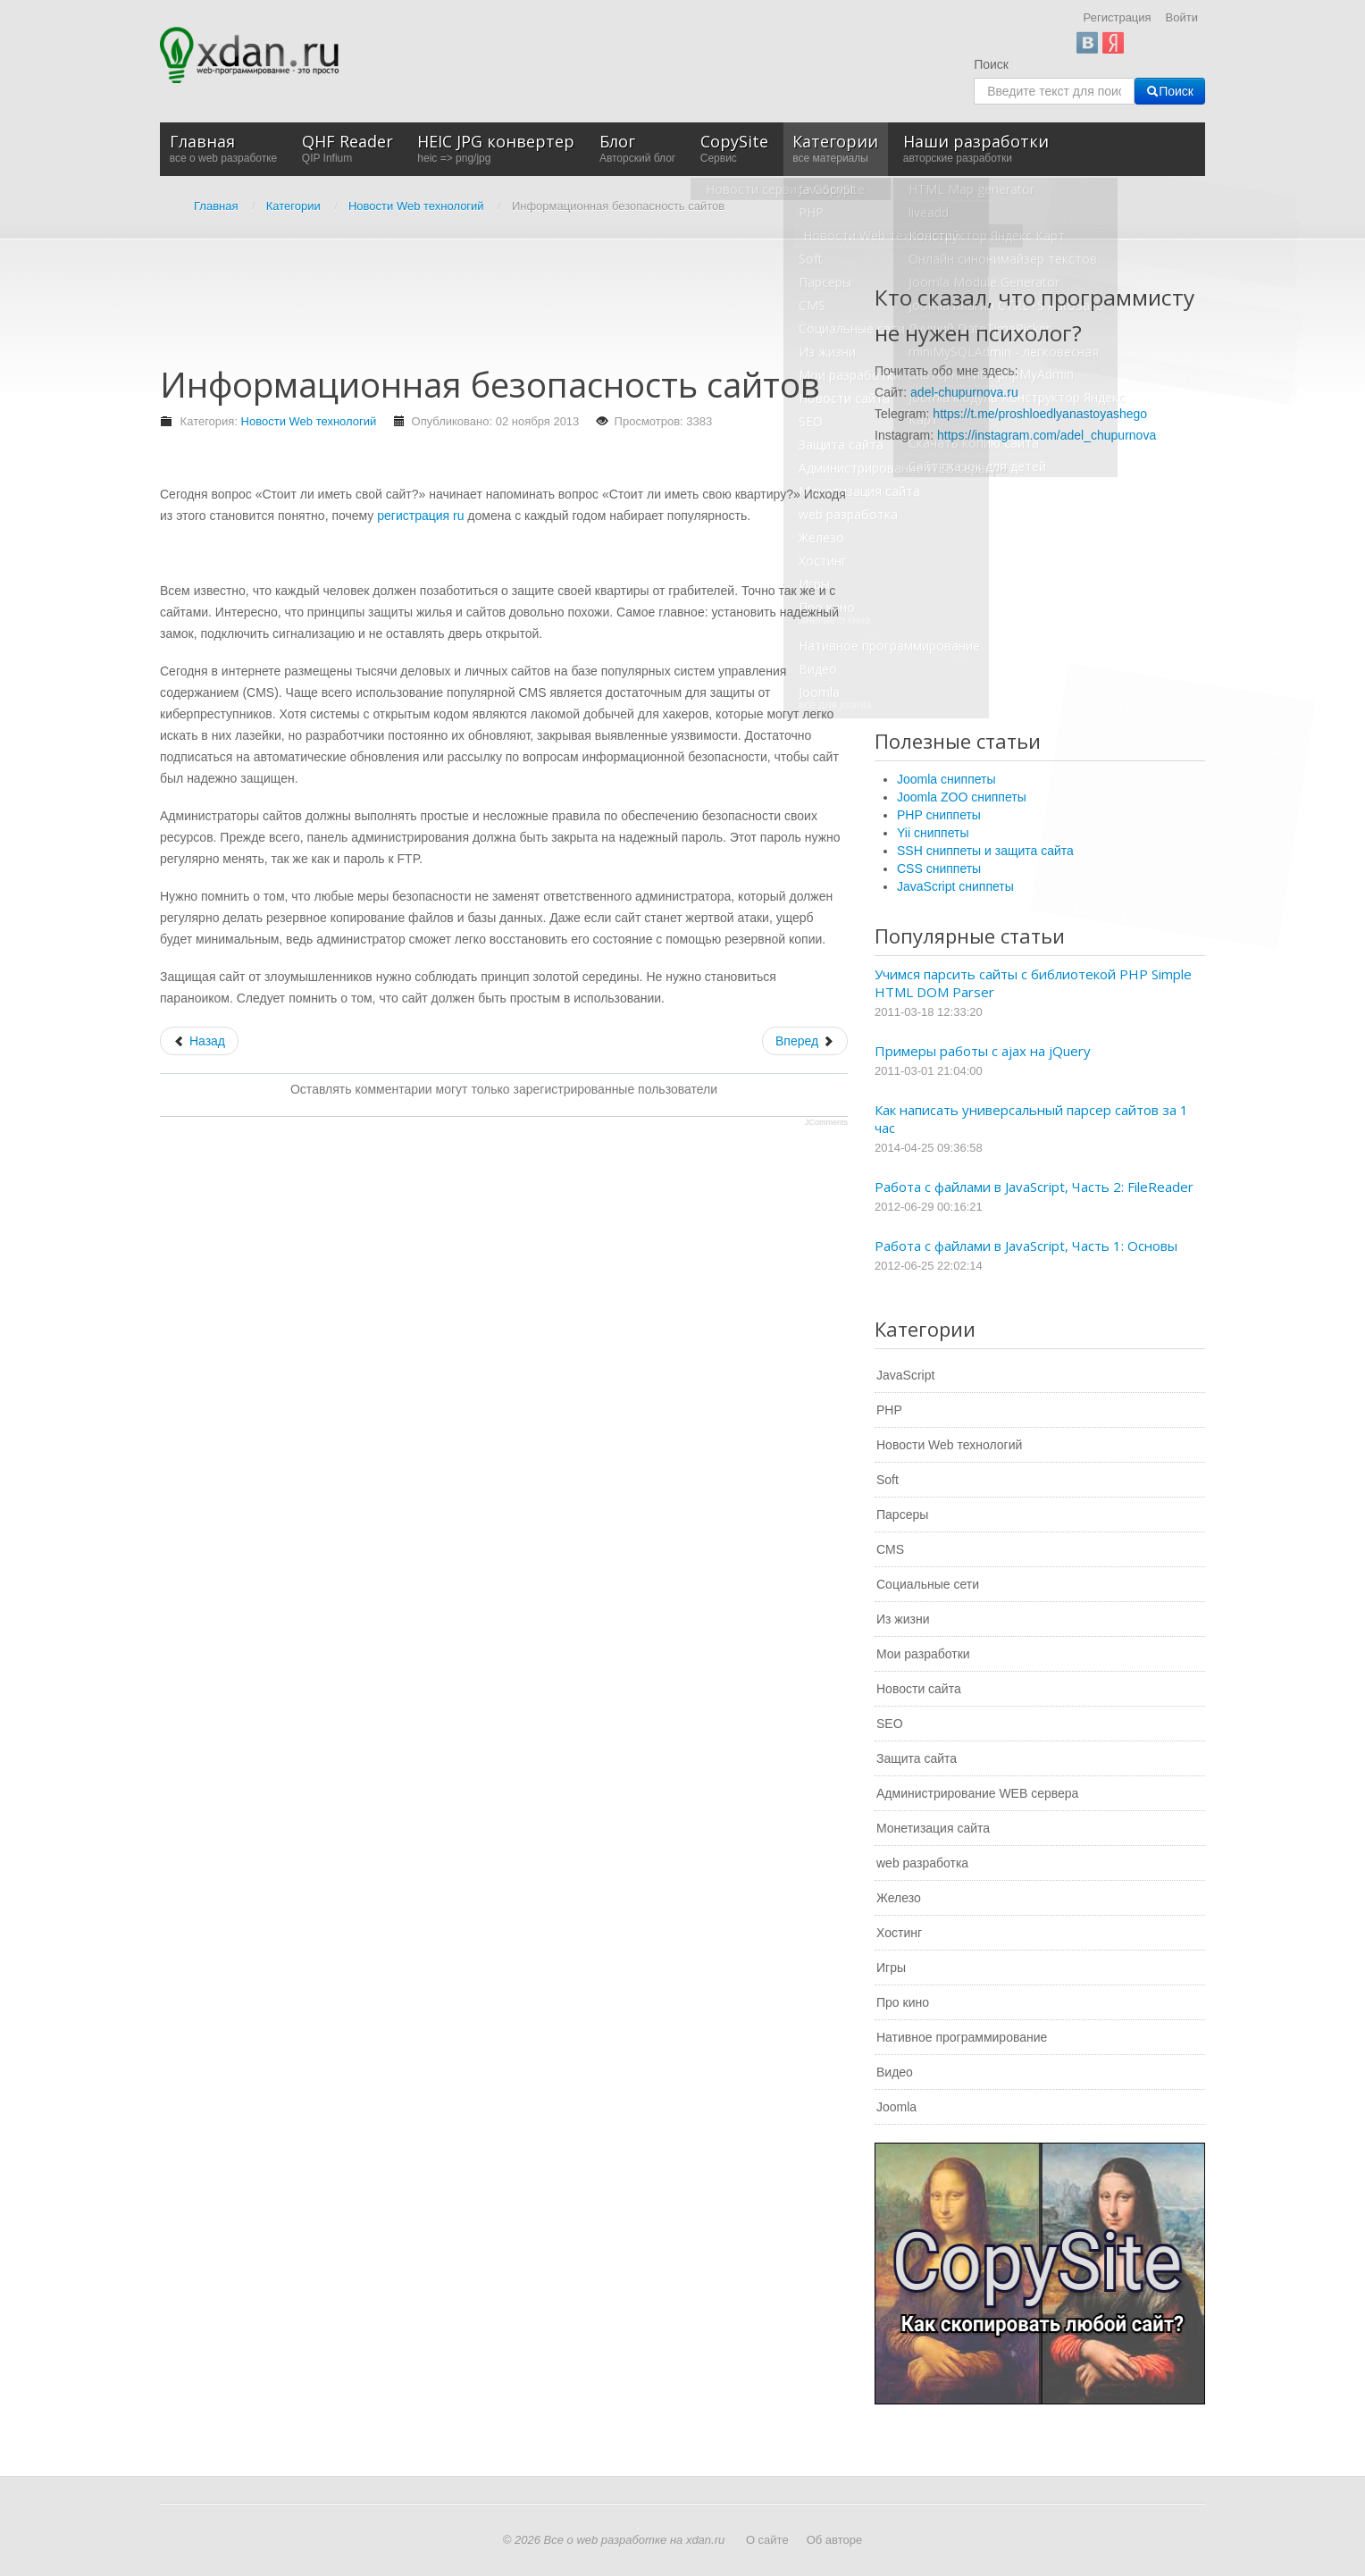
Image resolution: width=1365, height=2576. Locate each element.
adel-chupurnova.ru (964, 392)
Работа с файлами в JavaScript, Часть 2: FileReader (1034, 1187)
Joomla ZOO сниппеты (961, 797)
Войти (1182, 17)
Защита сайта (916, 1758)
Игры (891, 1967)
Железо (898, 1898)
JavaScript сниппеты (955, 886)
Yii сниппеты (932, 833)
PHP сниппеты (939, 815)
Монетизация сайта (933, 1828)
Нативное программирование (961, 2037)
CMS (890, 1549)
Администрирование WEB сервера (977, 1793)
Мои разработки (923, 1654)
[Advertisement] (485, 311)
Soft (887, 1480)
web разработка (922, 1863)
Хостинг (899, 1933)
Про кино (902, 2002)
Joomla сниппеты (946, 779)
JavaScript (905, 1375)
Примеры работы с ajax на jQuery (983, 1051)
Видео (894, 2072)
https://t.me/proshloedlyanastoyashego (1040, 414)
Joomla (896, 2107)
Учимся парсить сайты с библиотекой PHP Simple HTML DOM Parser (1033, 983)
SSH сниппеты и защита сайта (985, 850)
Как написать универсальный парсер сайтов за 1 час (1031, 1119)
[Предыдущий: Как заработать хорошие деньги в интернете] (199, 1041)
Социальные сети (927, 1584)
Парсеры (902, 1514)
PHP (889, 1410)
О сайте (767, 2540)
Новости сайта (918, 1689)
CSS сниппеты (939, 868)
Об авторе (835, 2540)
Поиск (991, 64)
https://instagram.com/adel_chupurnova (1046, 435)
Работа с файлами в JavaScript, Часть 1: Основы (1026, 1245)
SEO (889, 1723)
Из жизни (903, 1619)
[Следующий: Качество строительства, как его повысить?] (805, 1041)
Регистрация (1117, 17)
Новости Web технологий (309, 421)
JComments (826, 1122)
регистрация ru (420, 515)
